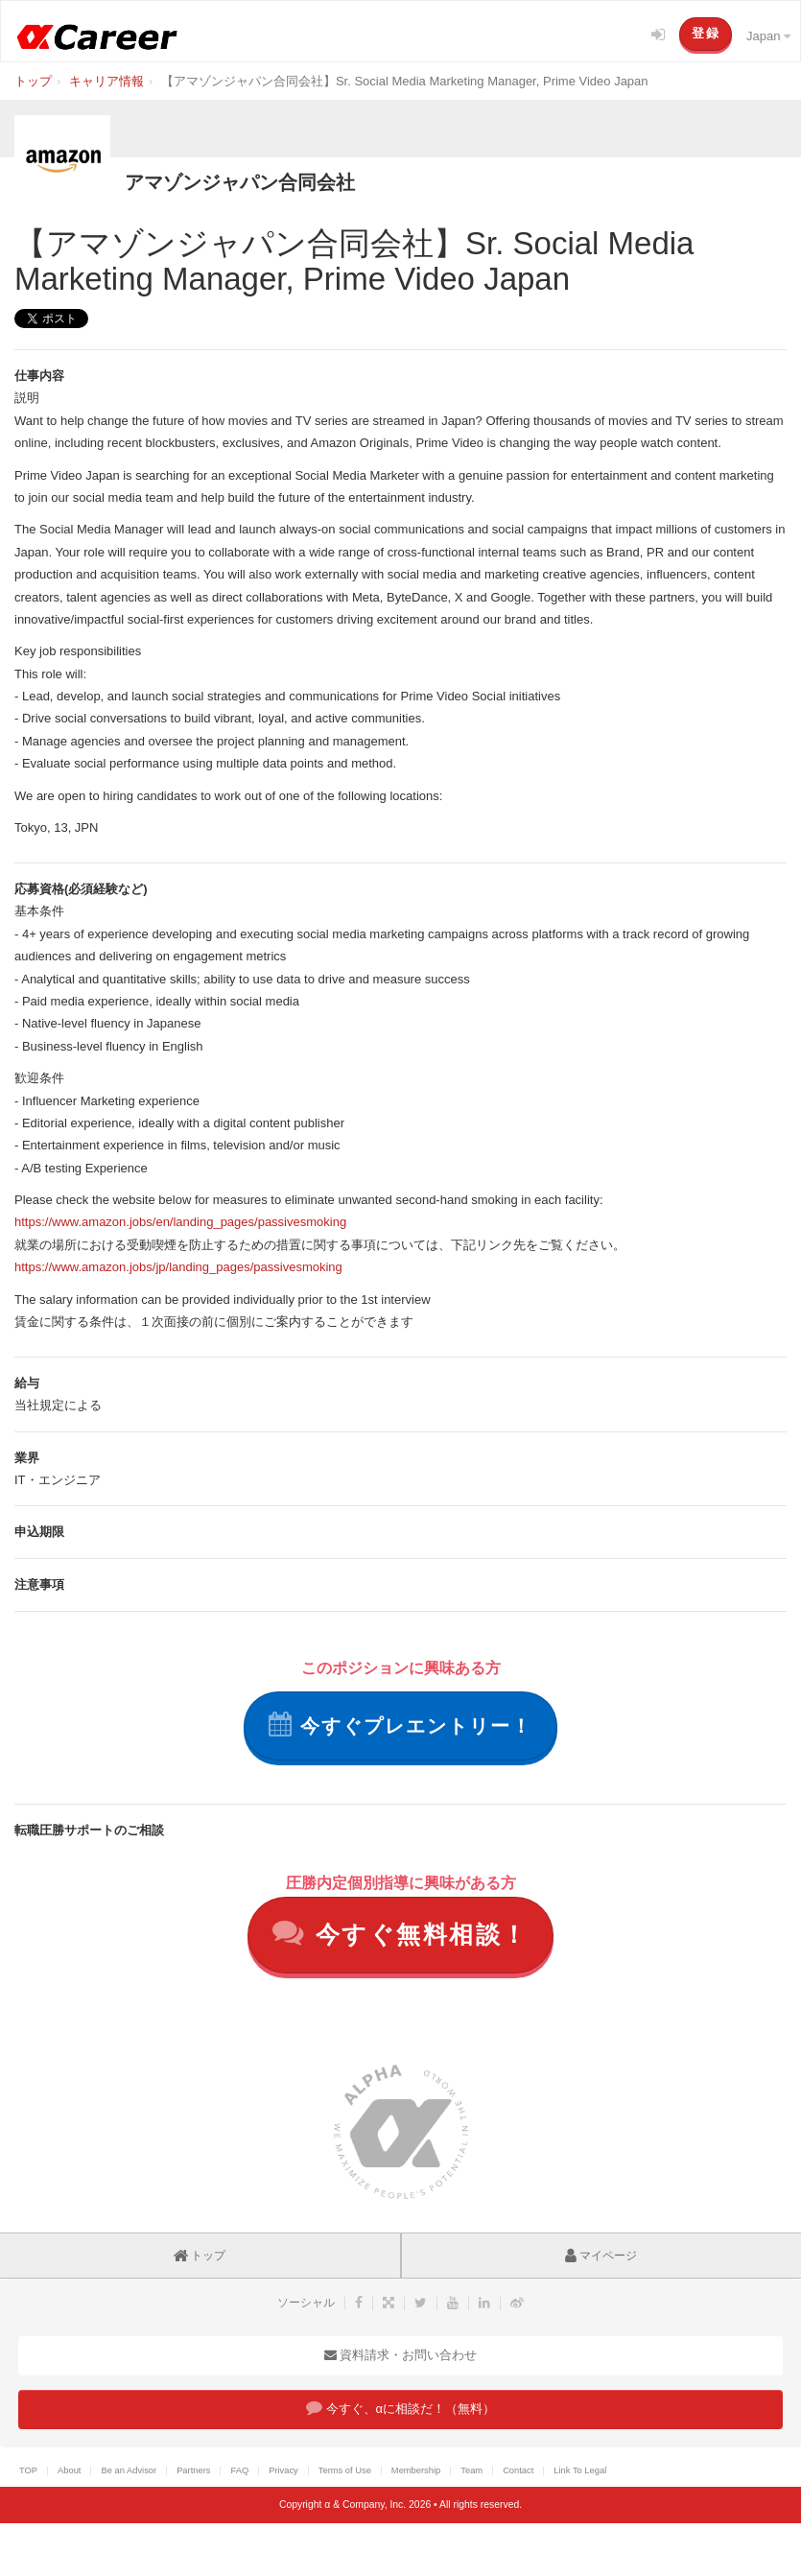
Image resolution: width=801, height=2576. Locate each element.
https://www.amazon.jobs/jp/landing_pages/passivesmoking (178, 1267)
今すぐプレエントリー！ (401, 1724)
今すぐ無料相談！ (400, 1933)
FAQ (239, 2470)
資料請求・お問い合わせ (401, 2355)
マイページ (601, 2255)
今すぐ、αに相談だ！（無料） (400, 2407)
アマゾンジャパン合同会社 (240, 182)
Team (471, 2470)
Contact (518, 2470)
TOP (28, 2470)
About (69, 2470)
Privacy (283, 2470)
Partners (193, 2470)
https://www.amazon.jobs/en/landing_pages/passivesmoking (180, 1222)
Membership (415, 2470)
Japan (768, 36)
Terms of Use (344, 2470)
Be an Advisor (128, 2470)
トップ (199, 2255)
